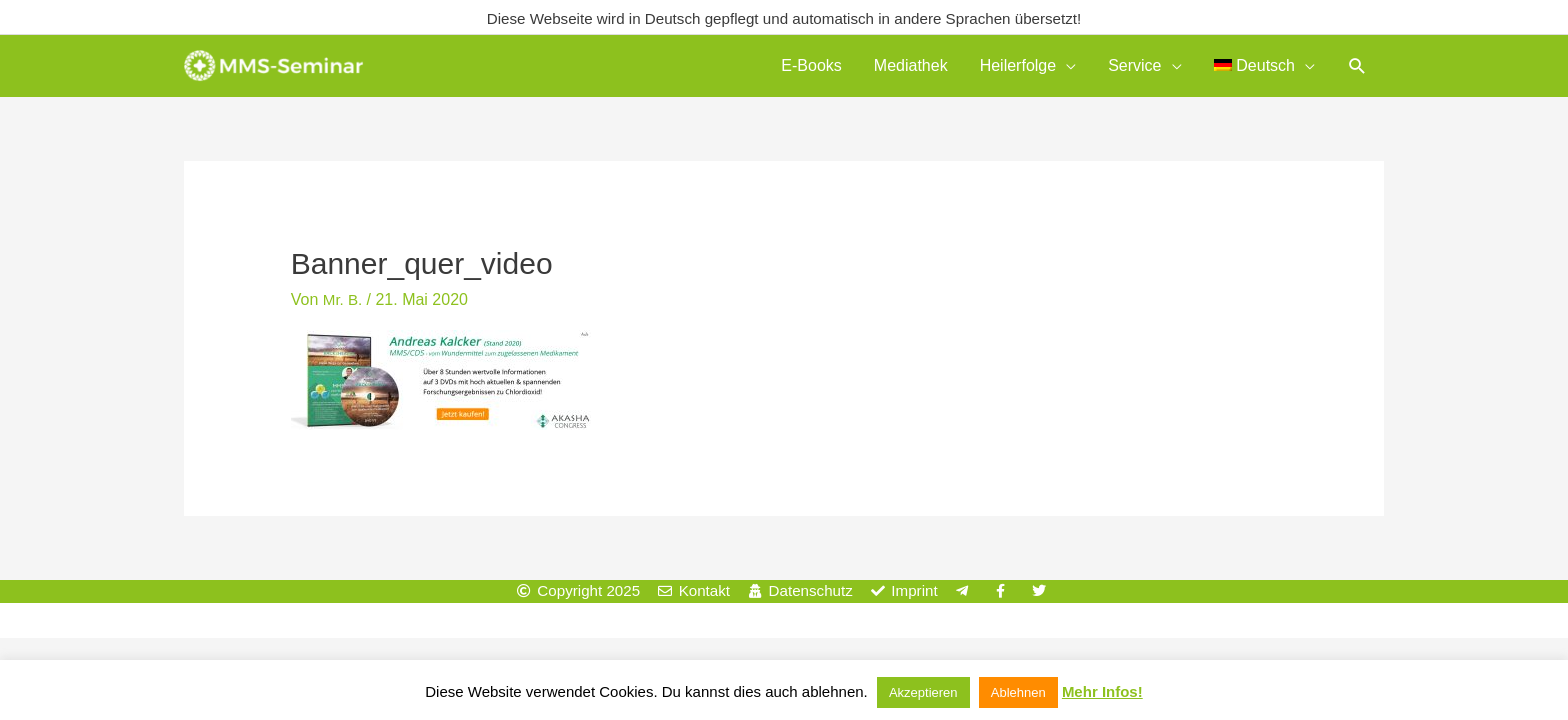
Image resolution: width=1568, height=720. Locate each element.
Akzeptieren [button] (923, 692)
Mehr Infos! (1102, 691)
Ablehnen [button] (1018, 692)
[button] (1357, 68)
